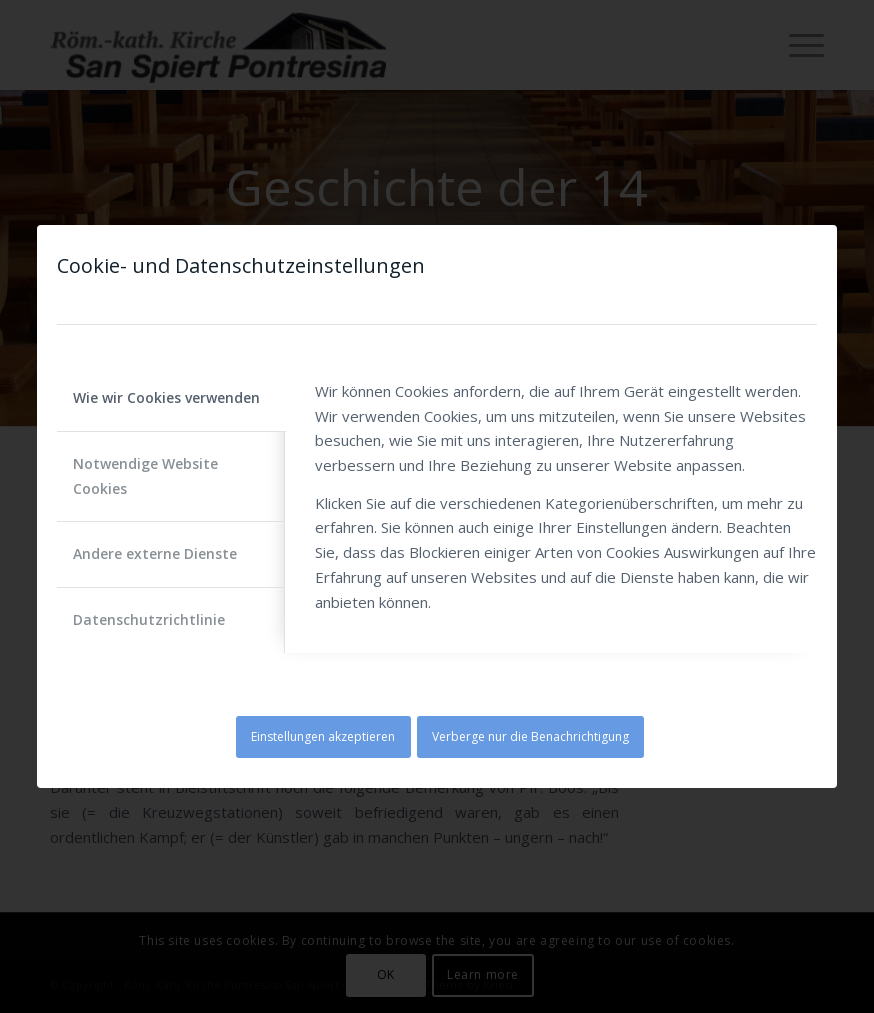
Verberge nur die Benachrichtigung (530, 736)
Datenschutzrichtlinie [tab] (149, 619)
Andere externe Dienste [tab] (155, 553)
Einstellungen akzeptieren (323, 736)
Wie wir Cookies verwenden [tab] (166, 397)
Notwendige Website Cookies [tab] (145, 476)
